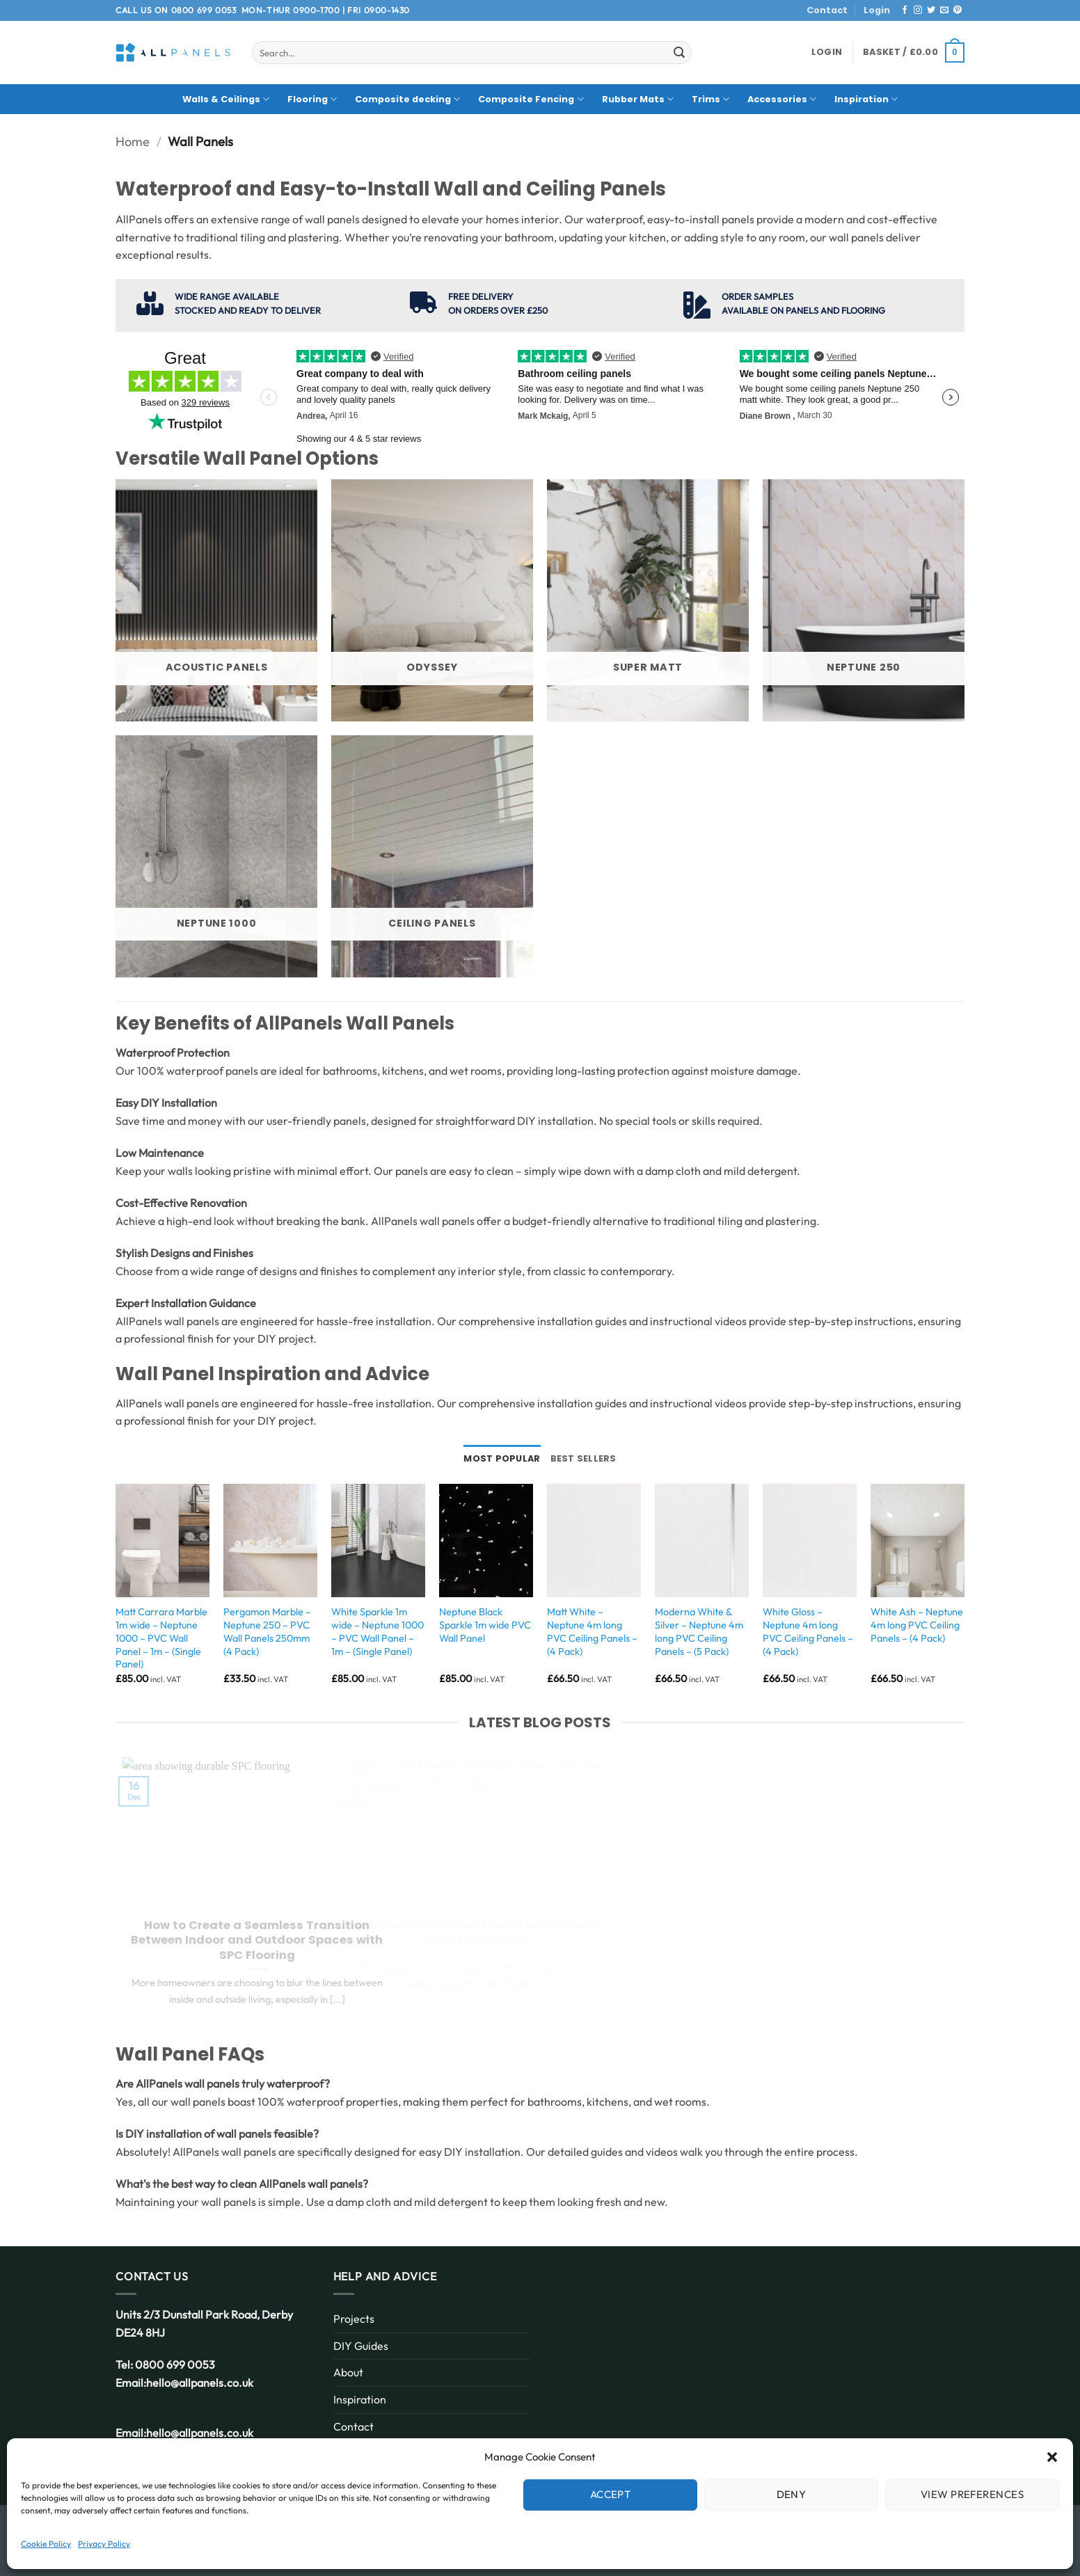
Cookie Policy (46, 2543)
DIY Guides (360, 2346)
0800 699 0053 (204, 10)
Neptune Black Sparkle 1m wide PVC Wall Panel (485, 1625)
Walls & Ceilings (225, 99)
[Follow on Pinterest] (957, 10)
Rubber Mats (638, 99)
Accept (610, 2494)
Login (877, 10)
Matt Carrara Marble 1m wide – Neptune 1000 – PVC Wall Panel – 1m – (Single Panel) (161, 1638)
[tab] (501, 1459)
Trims (710, 99)
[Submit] (679, 53)
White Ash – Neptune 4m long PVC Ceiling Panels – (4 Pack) (917, 1625)
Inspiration (866, 99)
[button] (1052, 2457)
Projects (353, 2319)
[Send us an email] (944, 10)
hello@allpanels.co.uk (199, 2383)
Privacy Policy (104, 2543)
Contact (827, 10)
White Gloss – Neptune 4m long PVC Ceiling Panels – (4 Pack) (808, 1631)
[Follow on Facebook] (904, 10)
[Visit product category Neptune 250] (863, 600)
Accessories (781, 99)
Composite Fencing (530, 99)
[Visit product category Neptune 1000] (216, 856)
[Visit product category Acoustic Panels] (216, 600)
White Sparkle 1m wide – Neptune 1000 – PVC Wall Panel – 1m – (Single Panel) (377, 1631)
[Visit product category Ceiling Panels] (432, 856)
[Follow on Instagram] (918, 10)
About (348, 2372)
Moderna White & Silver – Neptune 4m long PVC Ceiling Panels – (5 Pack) (699, 1631)
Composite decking (407, 99)
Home (133, 142)
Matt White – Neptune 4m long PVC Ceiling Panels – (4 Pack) (592, 1631)
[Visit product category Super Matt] (648, 600)
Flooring (312, 99)
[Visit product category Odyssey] (432, 600)
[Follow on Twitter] (931, 10)
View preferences (972, 2494)
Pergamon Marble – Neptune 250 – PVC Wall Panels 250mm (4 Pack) (267, 1631)
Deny (792, 2494)
